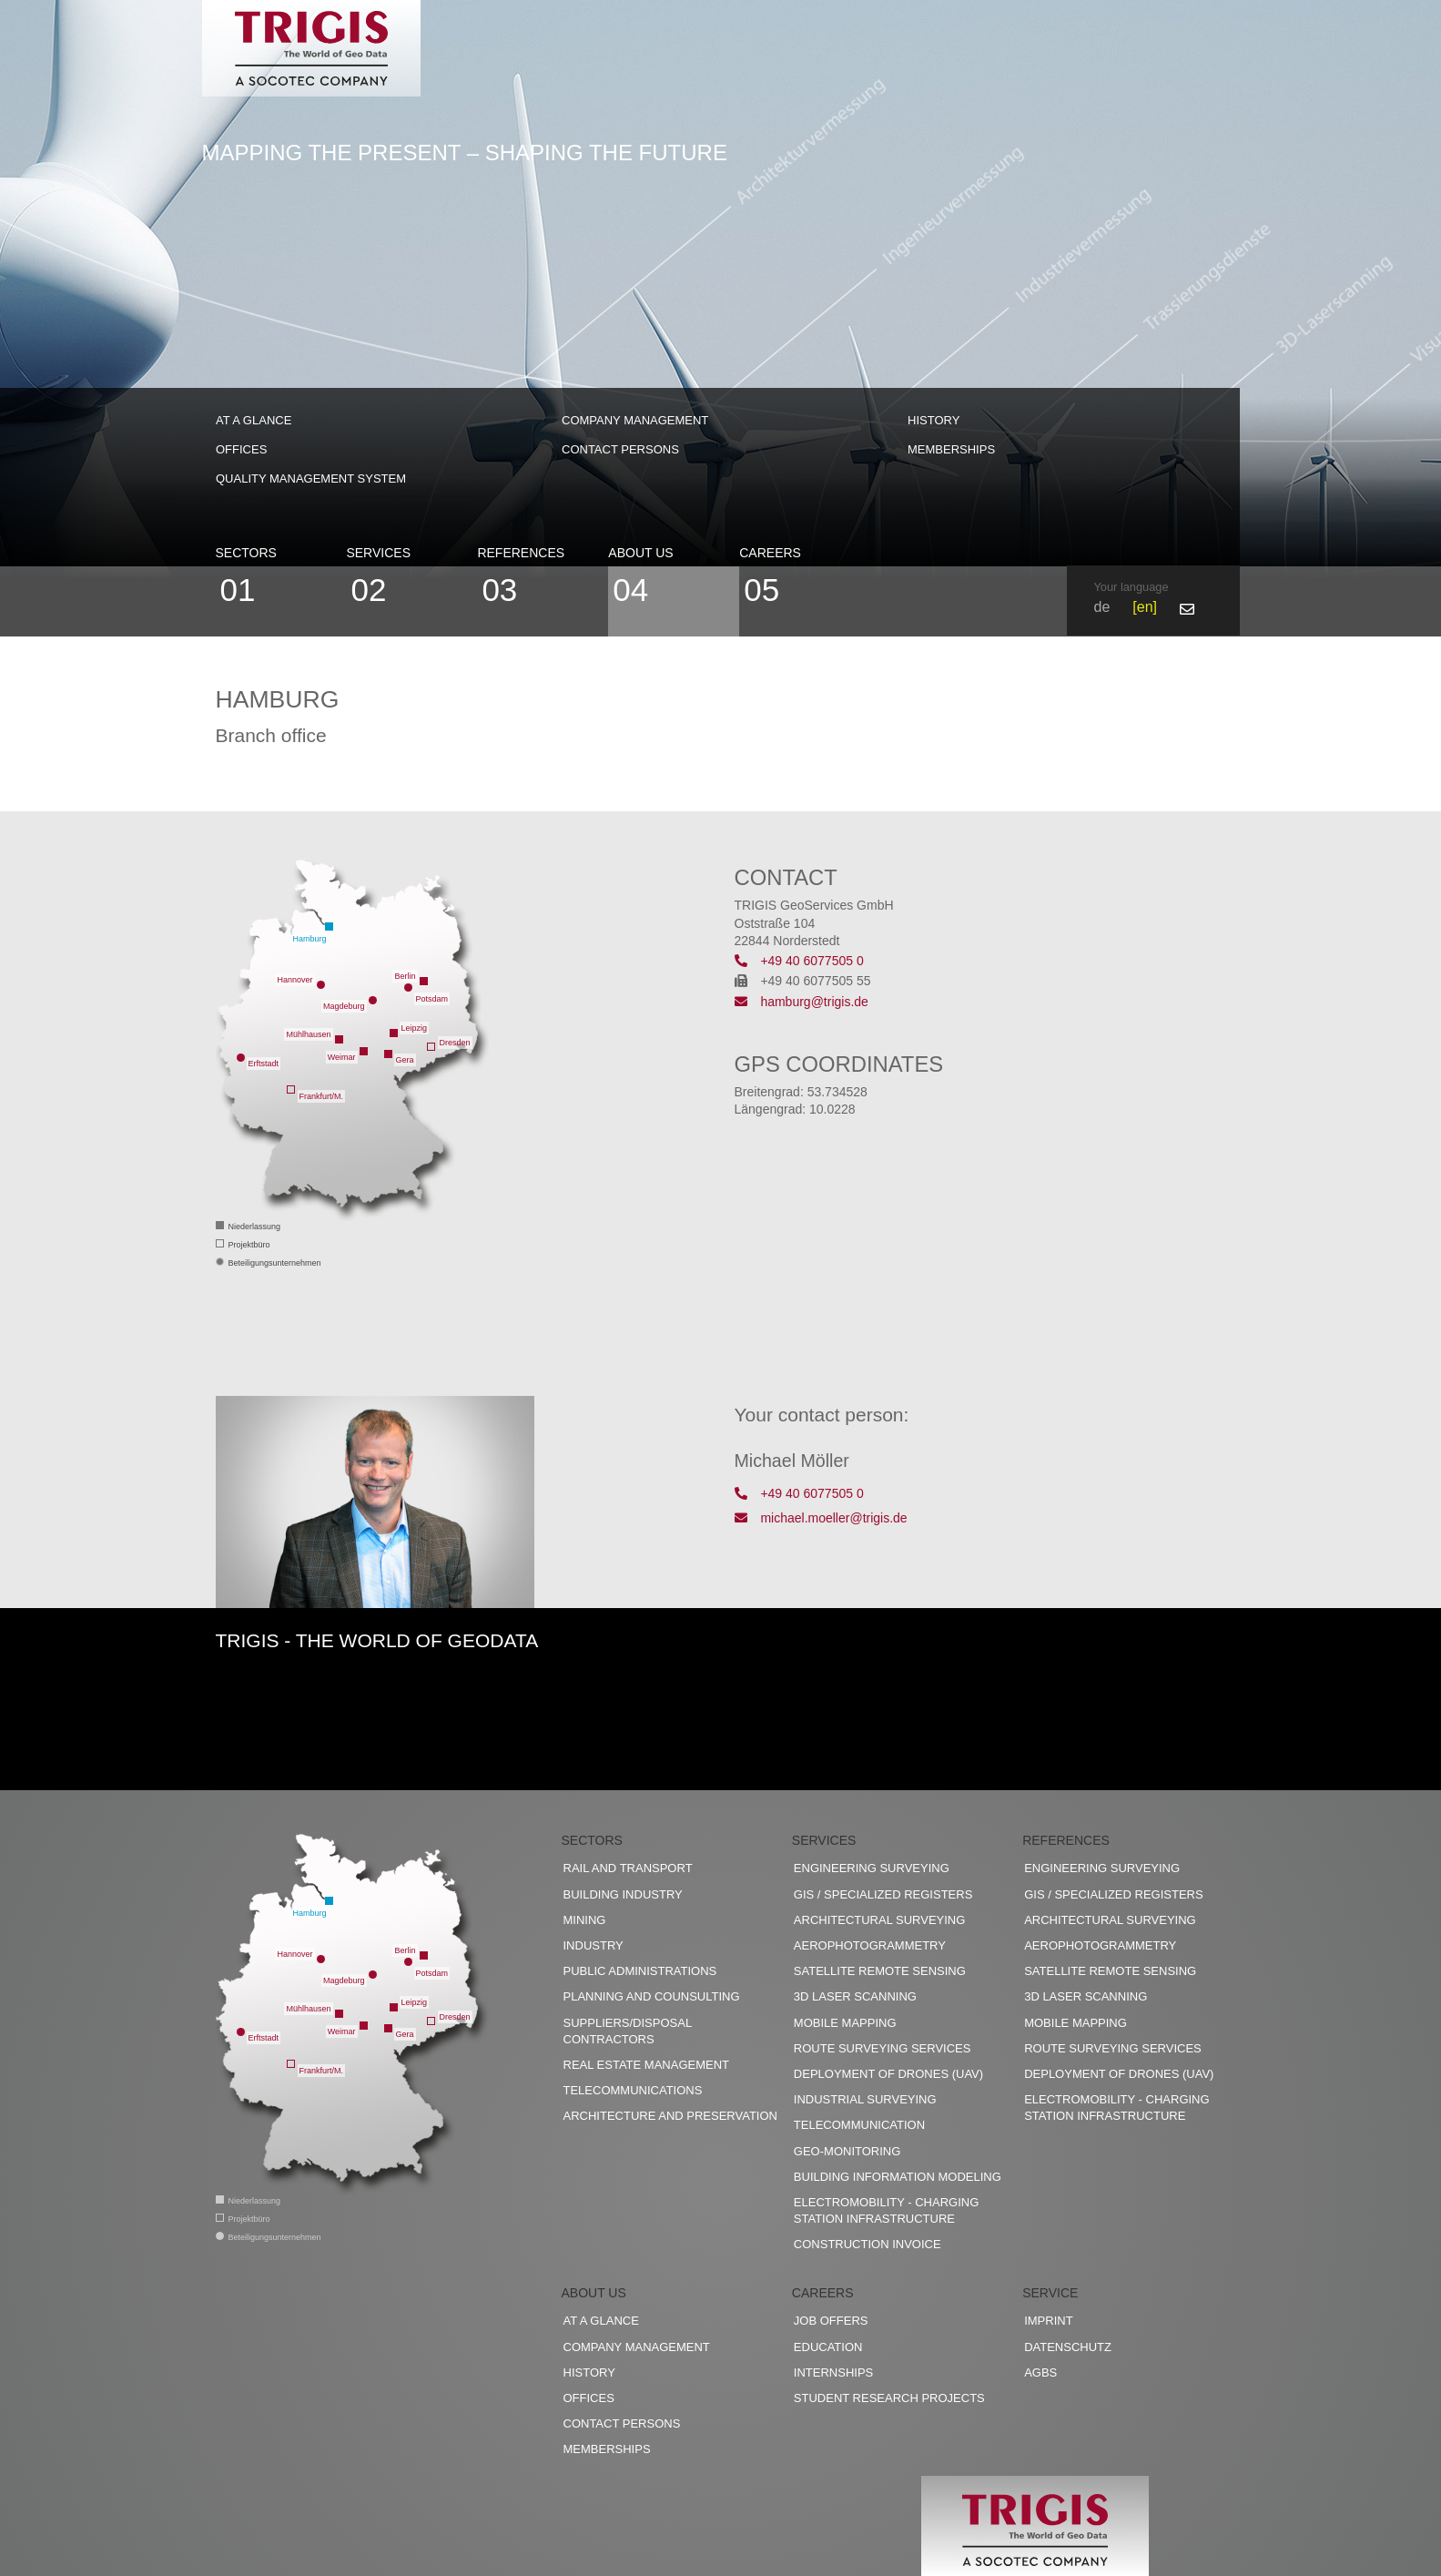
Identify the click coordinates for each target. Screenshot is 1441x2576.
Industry (593, 1945)
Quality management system (311, 478)
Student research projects (889, 2398)
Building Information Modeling (897, 2177)
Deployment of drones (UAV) (888, 2074)
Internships (833, 2372)
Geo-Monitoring (847, 2151)
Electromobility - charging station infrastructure (886, 2210)
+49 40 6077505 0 (799, 960)
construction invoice (867, 2244)
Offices (241, 449)
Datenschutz (1067, 2347)
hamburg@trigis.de (801, 1001)
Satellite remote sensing (880, 1971)
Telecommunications (633, 2090)
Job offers (831, 2320)
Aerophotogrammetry (870, 1945)
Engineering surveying (871, 1868)
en (1145, 607)
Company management (635, 420)
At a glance (253, 420)
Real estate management (646, 2065)
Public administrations (640, 1971)
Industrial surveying (865, 2099)
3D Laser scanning (855, 1996)
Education (828, 2347)
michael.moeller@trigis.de (821, 1518)
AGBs (1040, 2372)
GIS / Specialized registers (883, 1894)
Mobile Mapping (845, 2023)
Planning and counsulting (651, 1996)
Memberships (951, 449)
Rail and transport (628, 1868)
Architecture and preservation (670, 2116)
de (1102, 607)
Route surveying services (882, 2048)
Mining (584, 1920)
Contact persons (620, 449)
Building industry (623, 1894)
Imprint (1048, 2320)
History (933, 420)
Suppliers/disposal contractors (627, 2031)
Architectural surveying (880, 1920)
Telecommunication (859, 2125)
